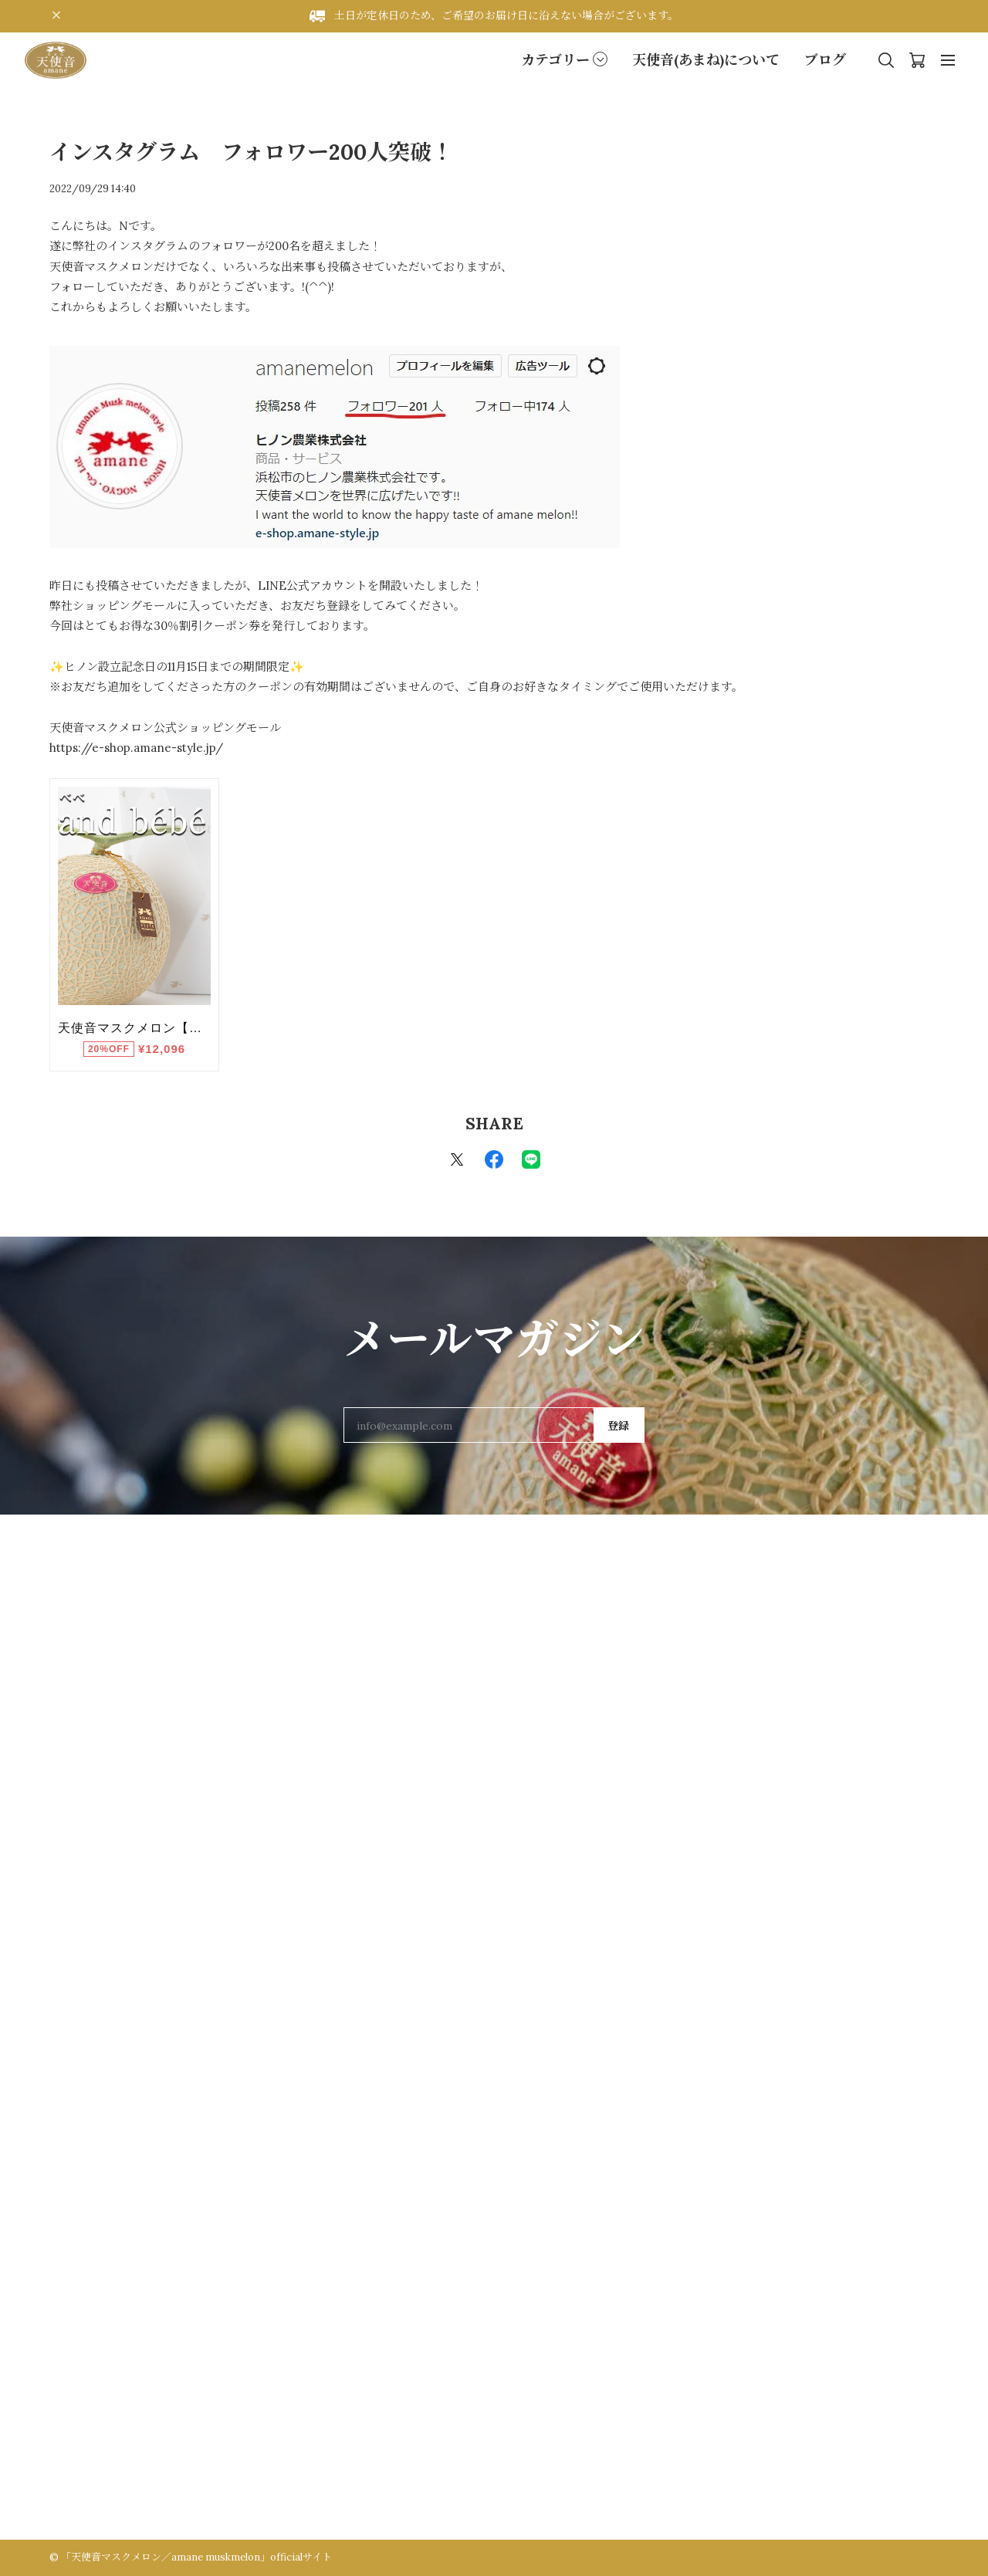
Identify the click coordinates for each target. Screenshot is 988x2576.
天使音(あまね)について (706, 60)
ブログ (825, 60)
